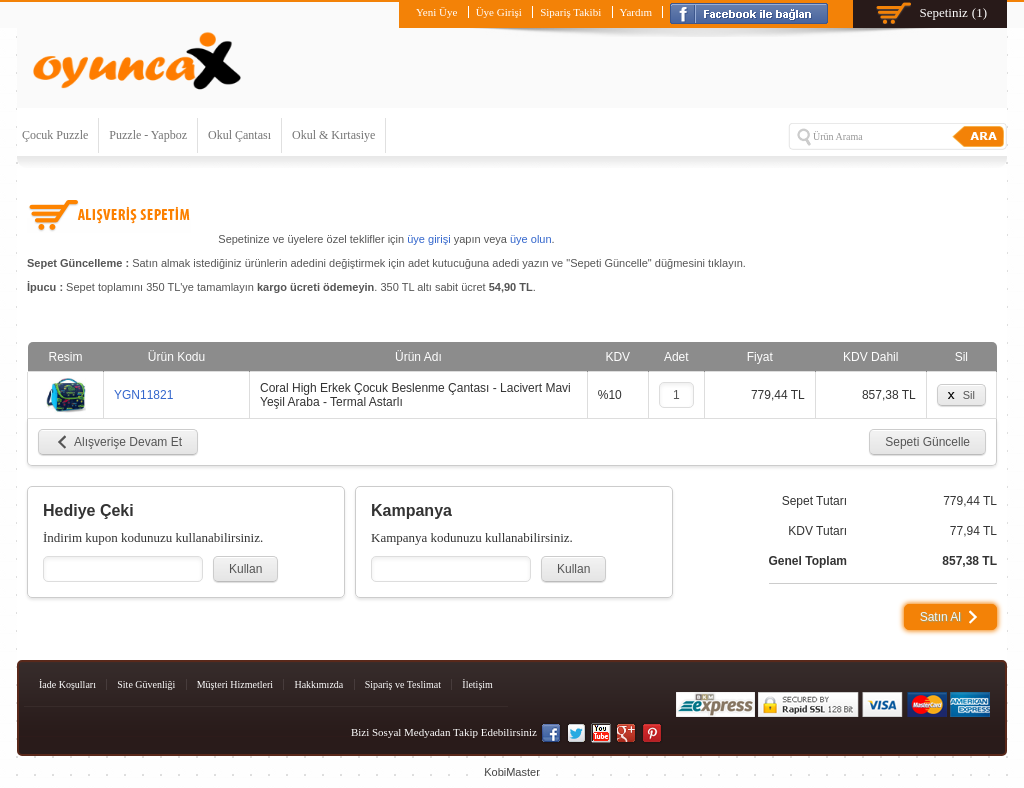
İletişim (477, 684)
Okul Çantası (239, 135)
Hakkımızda (318, 684)
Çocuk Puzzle (55, 135)
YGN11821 (143, 395)
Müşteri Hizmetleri (235, 684)
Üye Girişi (499, 12)
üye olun (531, 239)
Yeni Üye (436, 12)
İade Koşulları (67, 684)
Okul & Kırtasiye (333, 135)
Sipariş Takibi (570, 12)
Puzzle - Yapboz (148, 135)
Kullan (245, 569)
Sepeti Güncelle (927, 442)
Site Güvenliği (146, 684)
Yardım (636, 12)
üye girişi (428, 239)
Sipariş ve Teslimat (403, 684)
